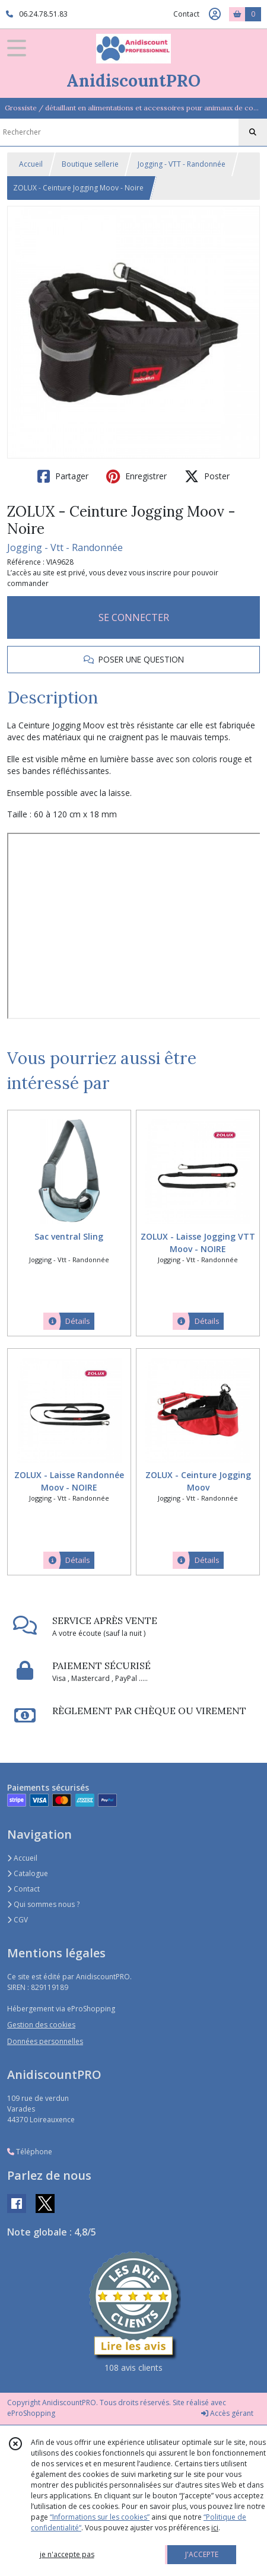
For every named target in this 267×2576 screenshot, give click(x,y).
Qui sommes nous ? (43, 1904)
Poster (207, 476)
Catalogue (27, 1873)
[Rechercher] (253, 132)
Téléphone (29, 2152)
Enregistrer (136, 476)
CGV (17, 1920)
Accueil (31, 164)
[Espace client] (215, 14)
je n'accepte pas (67, 2554)
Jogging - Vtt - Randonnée (65, 547)
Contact (186, 14)
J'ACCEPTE (201, 2554)
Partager (62, 476)
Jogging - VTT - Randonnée (181, 164)
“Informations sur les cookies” (100, 2517)
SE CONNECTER (133, 617)
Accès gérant (227, 2413)
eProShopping (31, 2413)
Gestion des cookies (41, 2025)
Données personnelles (45, 2041)
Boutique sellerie (90, 164)
